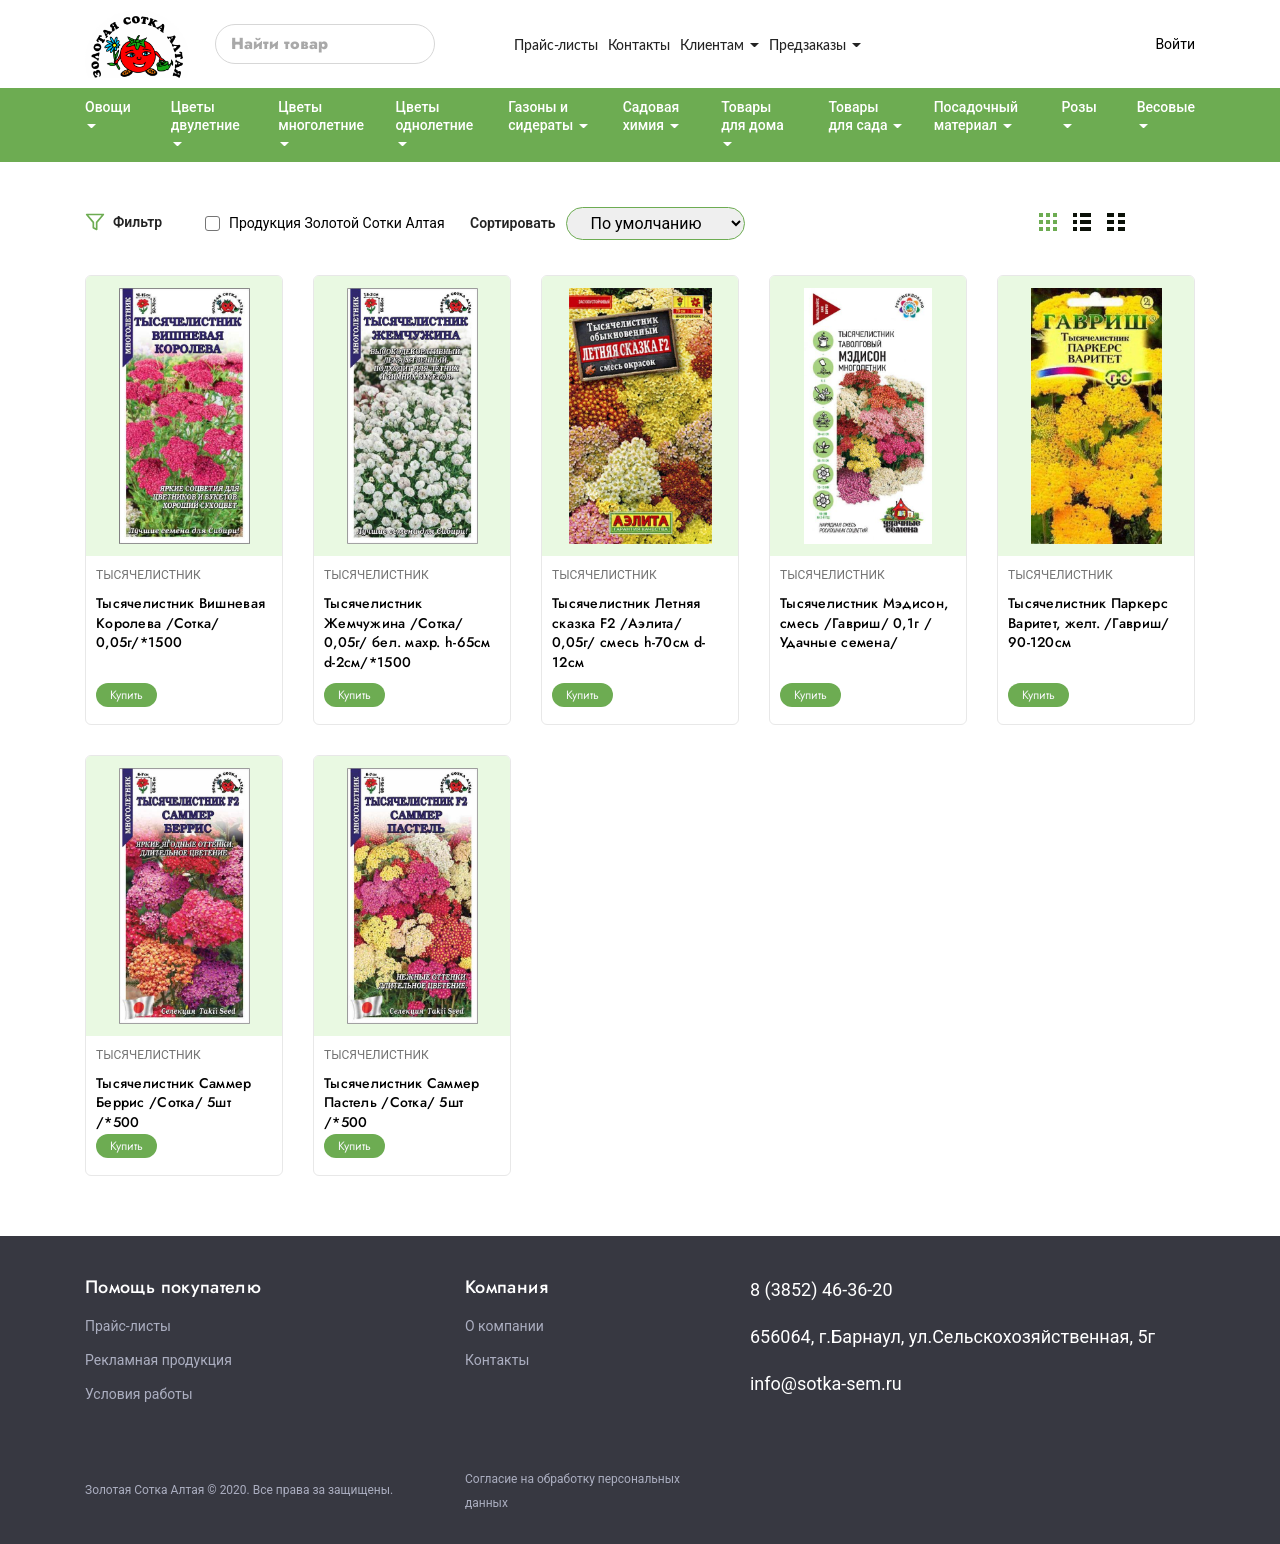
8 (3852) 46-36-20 (821, 1289)
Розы (1078, 107)
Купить (126, 695)
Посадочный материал (976, 116)
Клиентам (719, 44)
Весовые (1166, 107)
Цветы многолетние (321, 116)
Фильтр (137, 222)
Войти (1175, 44)
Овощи (108, 107)
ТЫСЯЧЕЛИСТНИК (148, 575)
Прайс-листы (556, 44)
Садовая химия (651, 116)
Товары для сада (857, 116)
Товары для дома (752, 116)
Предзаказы (815, 44)
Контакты (639, 44)
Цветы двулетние (205, 116)
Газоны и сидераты (540, 116)
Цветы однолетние (435, 116)
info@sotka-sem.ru (826, 1383)
